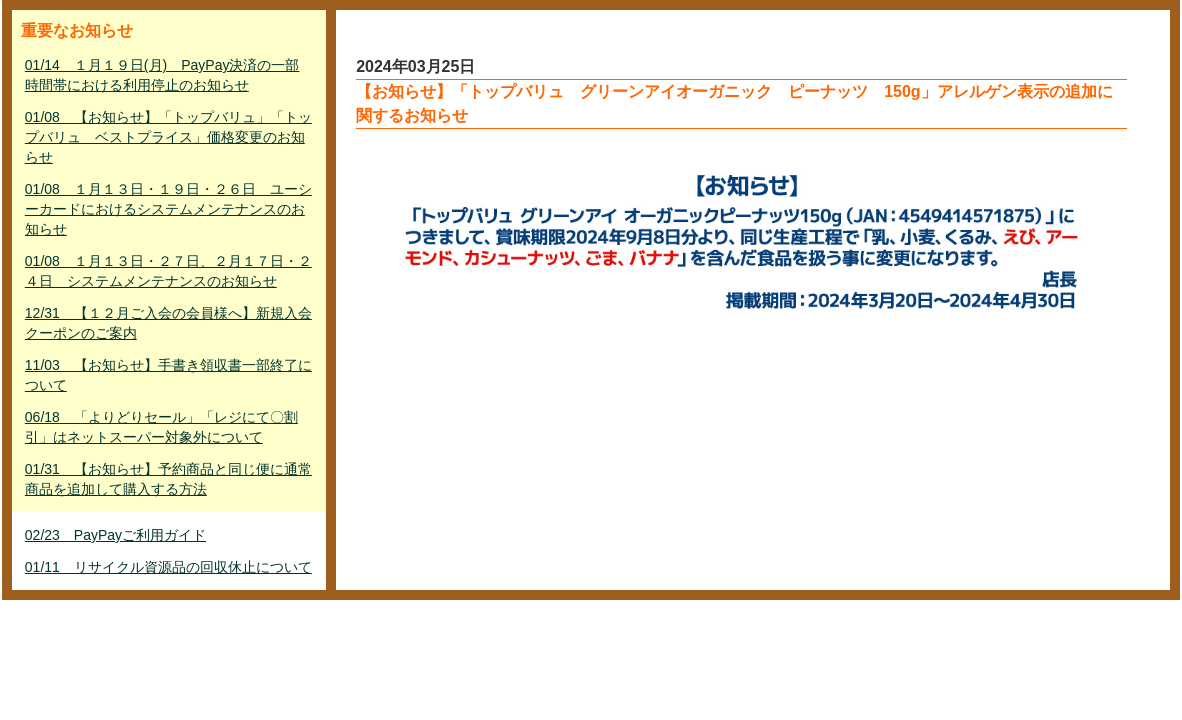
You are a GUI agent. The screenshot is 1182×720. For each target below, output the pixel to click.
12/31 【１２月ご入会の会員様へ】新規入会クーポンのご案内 (168, 323)
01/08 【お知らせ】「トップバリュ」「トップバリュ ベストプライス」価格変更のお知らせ (168, 137)
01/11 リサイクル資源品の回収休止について (168, 567)
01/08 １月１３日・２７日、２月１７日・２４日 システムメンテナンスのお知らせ (168, 271)
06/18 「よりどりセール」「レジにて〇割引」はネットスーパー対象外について (161, 427)
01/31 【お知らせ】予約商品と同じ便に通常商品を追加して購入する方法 (168, 479)
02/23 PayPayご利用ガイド (115, 535)
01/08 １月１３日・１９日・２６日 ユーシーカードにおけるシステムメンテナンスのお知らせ (168, 209)
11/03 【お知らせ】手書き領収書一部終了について (168, 375)
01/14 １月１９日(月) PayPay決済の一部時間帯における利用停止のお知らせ (162, 75)
